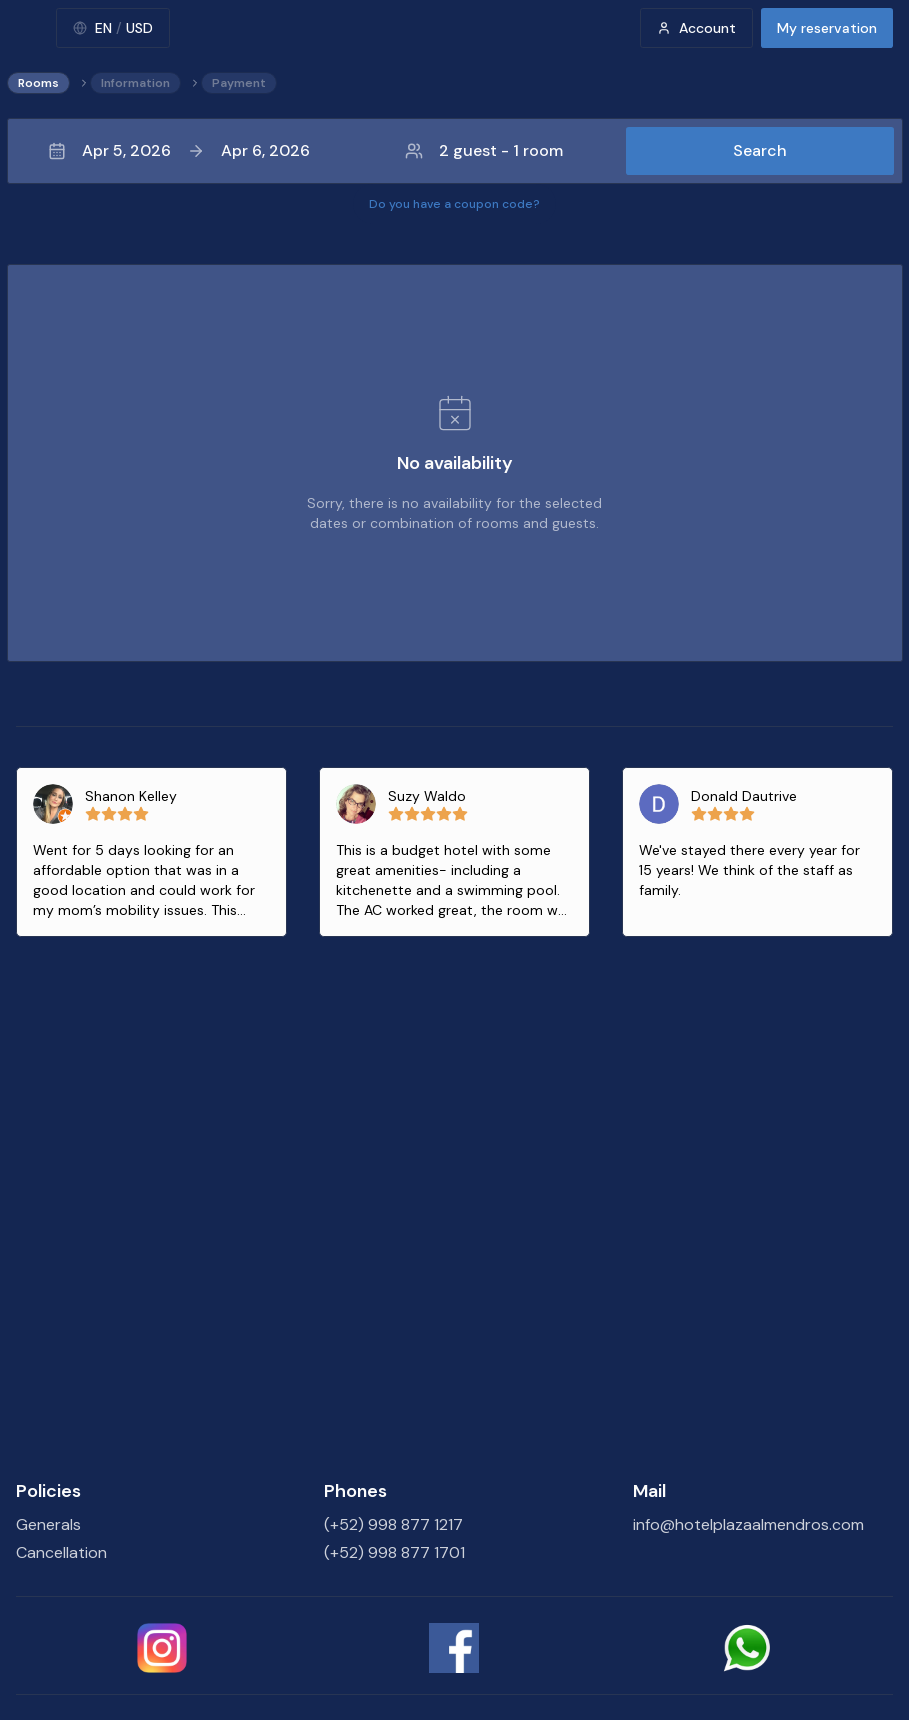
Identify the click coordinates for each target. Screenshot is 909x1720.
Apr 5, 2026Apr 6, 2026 (179, 150)
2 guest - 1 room (484, 150)
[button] (455, 151)
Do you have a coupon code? (454, 204)
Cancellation (61, 1552)
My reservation (827, 28)
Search (760, 150)
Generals (48, 1524)
